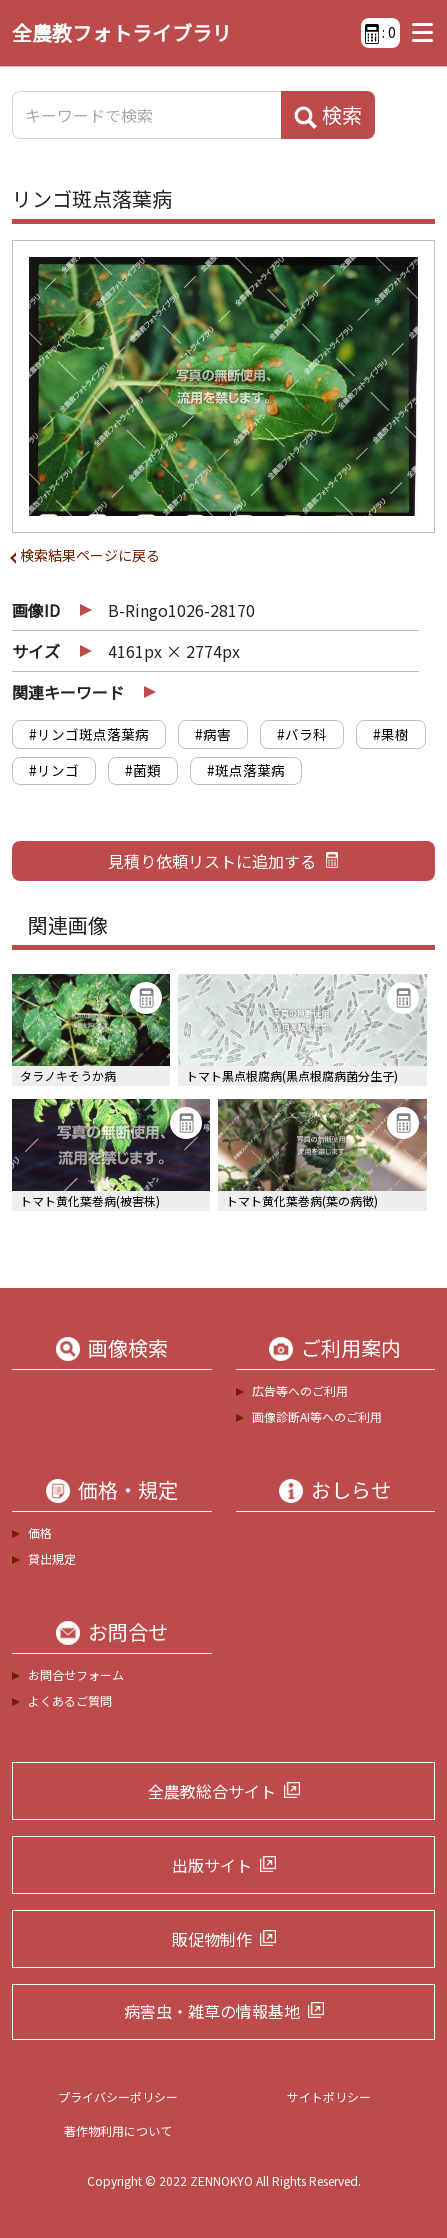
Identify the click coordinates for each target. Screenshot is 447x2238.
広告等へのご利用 (300, 1390)
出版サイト (212, 1865)
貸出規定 (52, 1558)
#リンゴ (54, 770)
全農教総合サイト (212, 1791)
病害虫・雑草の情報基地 (212, 2011)
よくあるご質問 (70, 1700)
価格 (40, 1532)
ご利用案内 (351, 1348)
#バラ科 (302, 734)
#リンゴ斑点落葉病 (89, 734)
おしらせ (351, 1490)
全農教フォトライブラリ (122, 32)
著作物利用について (118, 2130)
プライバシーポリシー (118, 2096)
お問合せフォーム (76, 1674)
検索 (328, 115)
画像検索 (128, 1348)
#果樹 (391, 734)
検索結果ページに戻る (90, 555)
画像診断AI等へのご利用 (317, 1416)
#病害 (213, 734)
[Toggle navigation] (417, 33)
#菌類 (143, 770)
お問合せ (128, 1632)
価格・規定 (128, 1490)
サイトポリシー (329, 2096)
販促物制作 (212, 1939)
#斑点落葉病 (246, 770)
